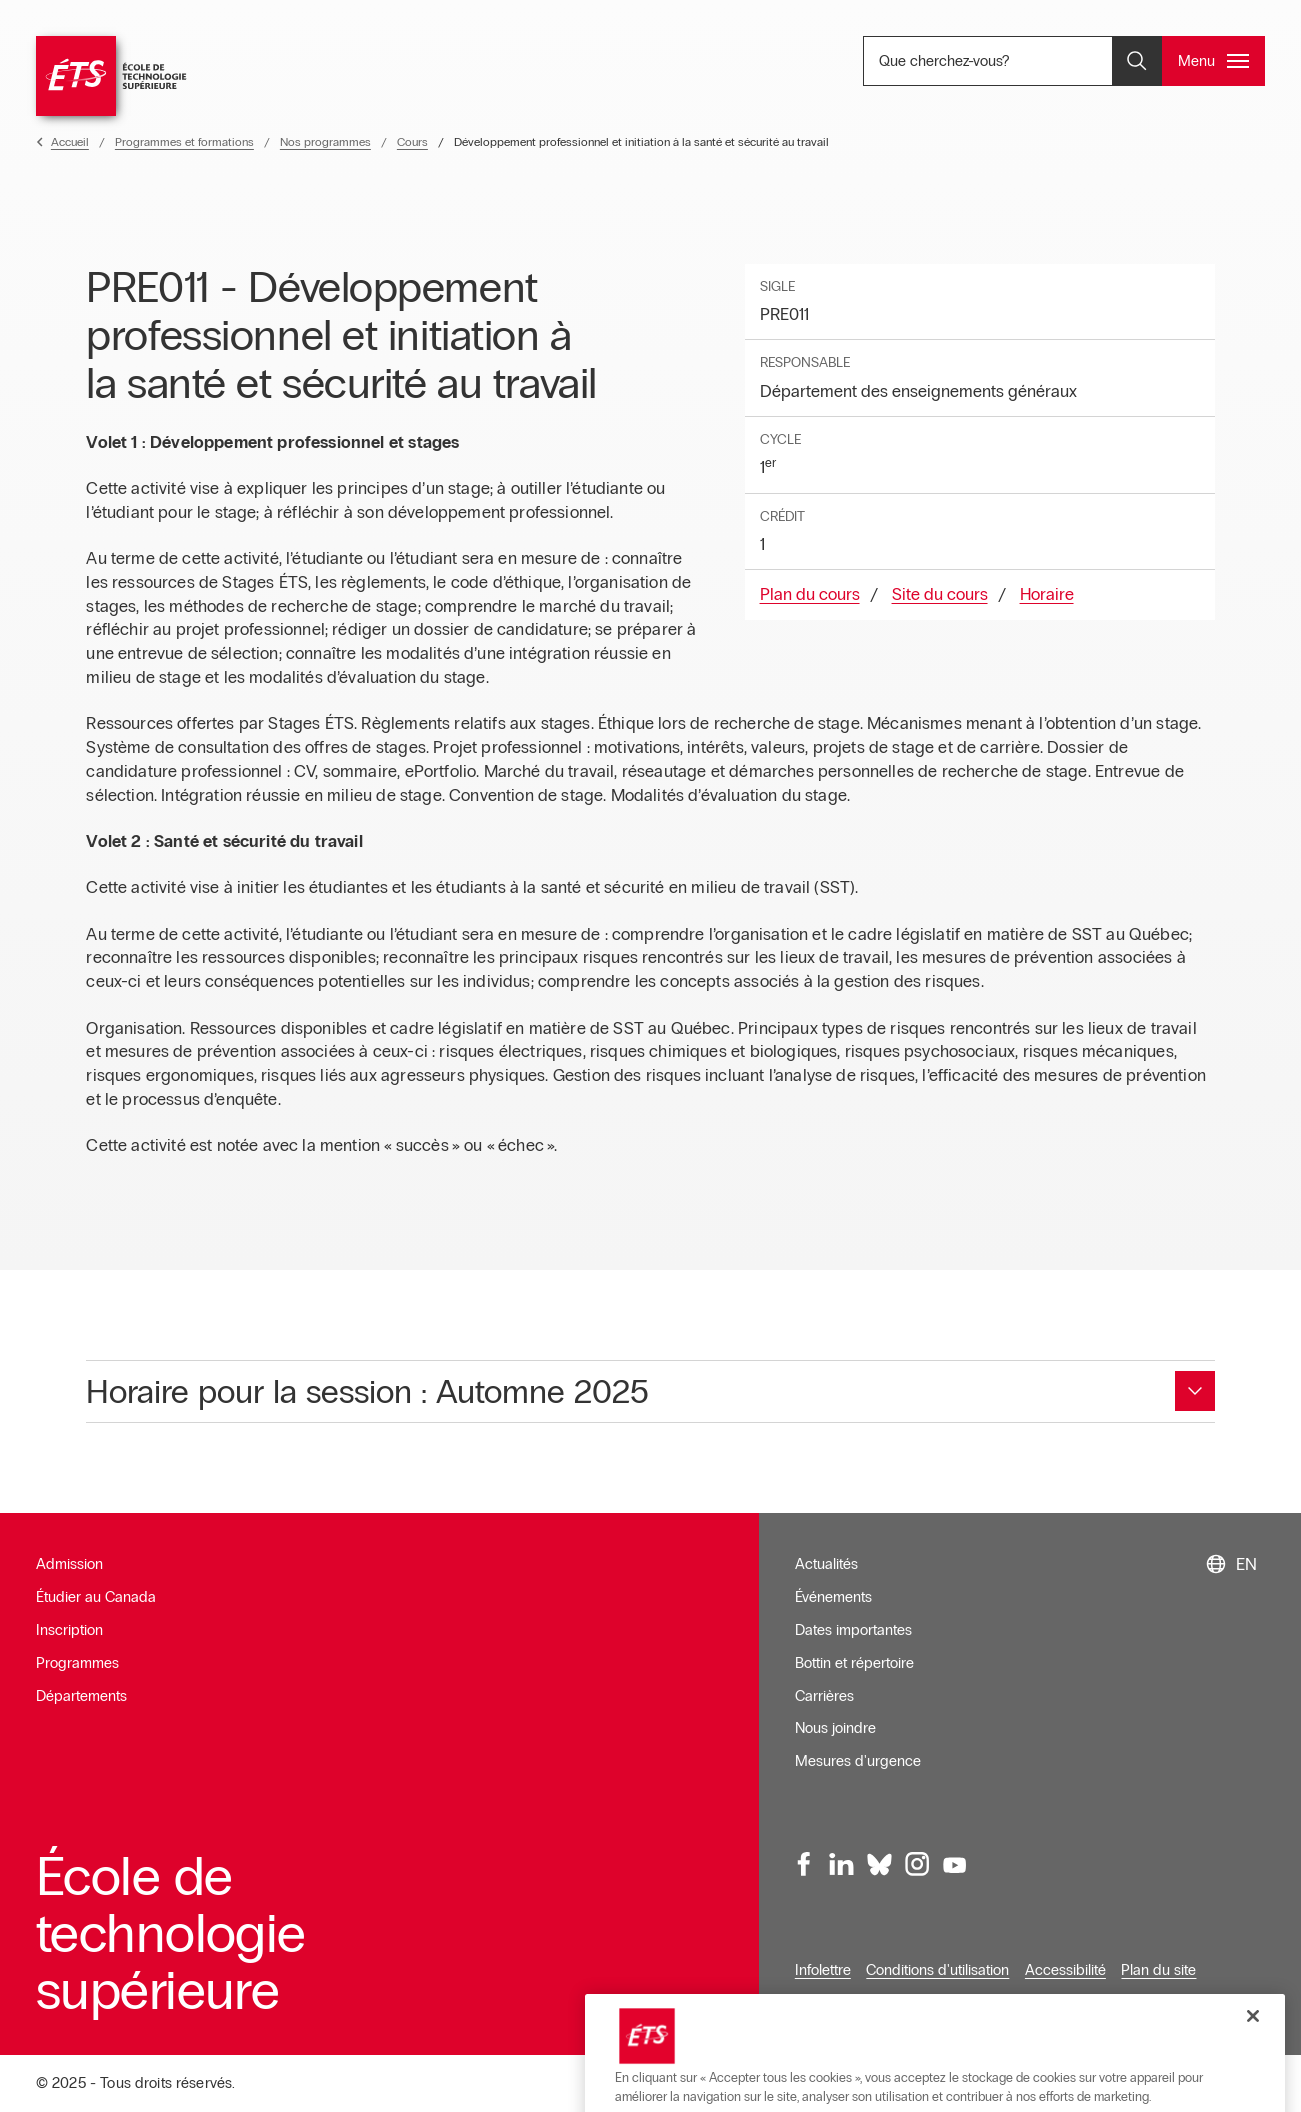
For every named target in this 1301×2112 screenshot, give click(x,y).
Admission (69, 1564)
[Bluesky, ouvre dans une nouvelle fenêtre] (879, 1865)
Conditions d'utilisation (937, 1970)
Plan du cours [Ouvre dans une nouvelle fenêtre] (810, 594)
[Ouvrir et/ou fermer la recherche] (1137, 61)
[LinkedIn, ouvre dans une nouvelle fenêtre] (842, 1865)
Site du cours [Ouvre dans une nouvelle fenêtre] (940, 594)
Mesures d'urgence (858, 1761)
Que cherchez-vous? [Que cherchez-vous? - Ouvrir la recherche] (1010, 60)
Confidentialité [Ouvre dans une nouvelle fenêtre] (841, 2002)
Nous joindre (835, 1728)
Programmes (77, 1663)
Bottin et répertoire (854, 1663)
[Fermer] (1253, 2061)
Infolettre (823, 1970)
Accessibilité (1065, 1970)
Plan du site (1158, 1970)
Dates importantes (853, 1630)
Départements (81, 1696)
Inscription (69, 1630)
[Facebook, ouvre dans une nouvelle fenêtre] (804, 1865)
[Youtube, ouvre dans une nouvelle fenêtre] (954, 1865)
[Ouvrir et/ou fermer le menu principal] (1213, 61)
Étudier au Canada (96, 1597)
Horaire (1047, 594)
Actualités (826, 1564)
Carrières (824, 1696)
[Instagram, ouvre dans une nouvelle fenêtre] (917, 1865)
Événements (833, 1597)
